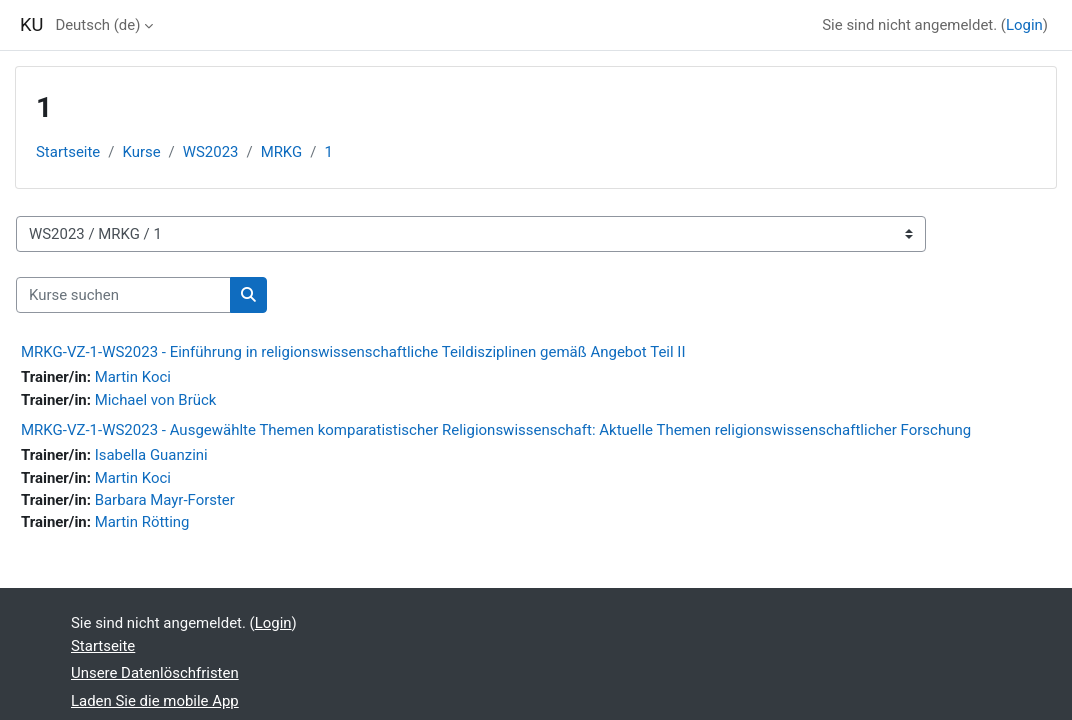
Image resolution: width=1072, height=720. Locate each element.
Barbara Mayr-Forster (165, 500)
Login (1024, 25)
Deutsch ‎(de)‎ (97, 25)
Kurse (141, 152)
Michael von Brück (156, 400)
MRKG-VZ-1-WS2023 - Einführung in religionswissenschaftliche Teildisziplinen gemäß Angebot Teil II (353, 352)
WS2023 (211, 152)
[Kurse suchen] (123, 295)
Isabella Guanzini (151, 455)
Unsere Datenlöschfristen (155, 673)
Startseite (68, 152)
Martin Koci (133, 377)
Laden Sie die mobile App (155, 701)
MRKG (282, 152)
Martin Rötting (142, 522)
